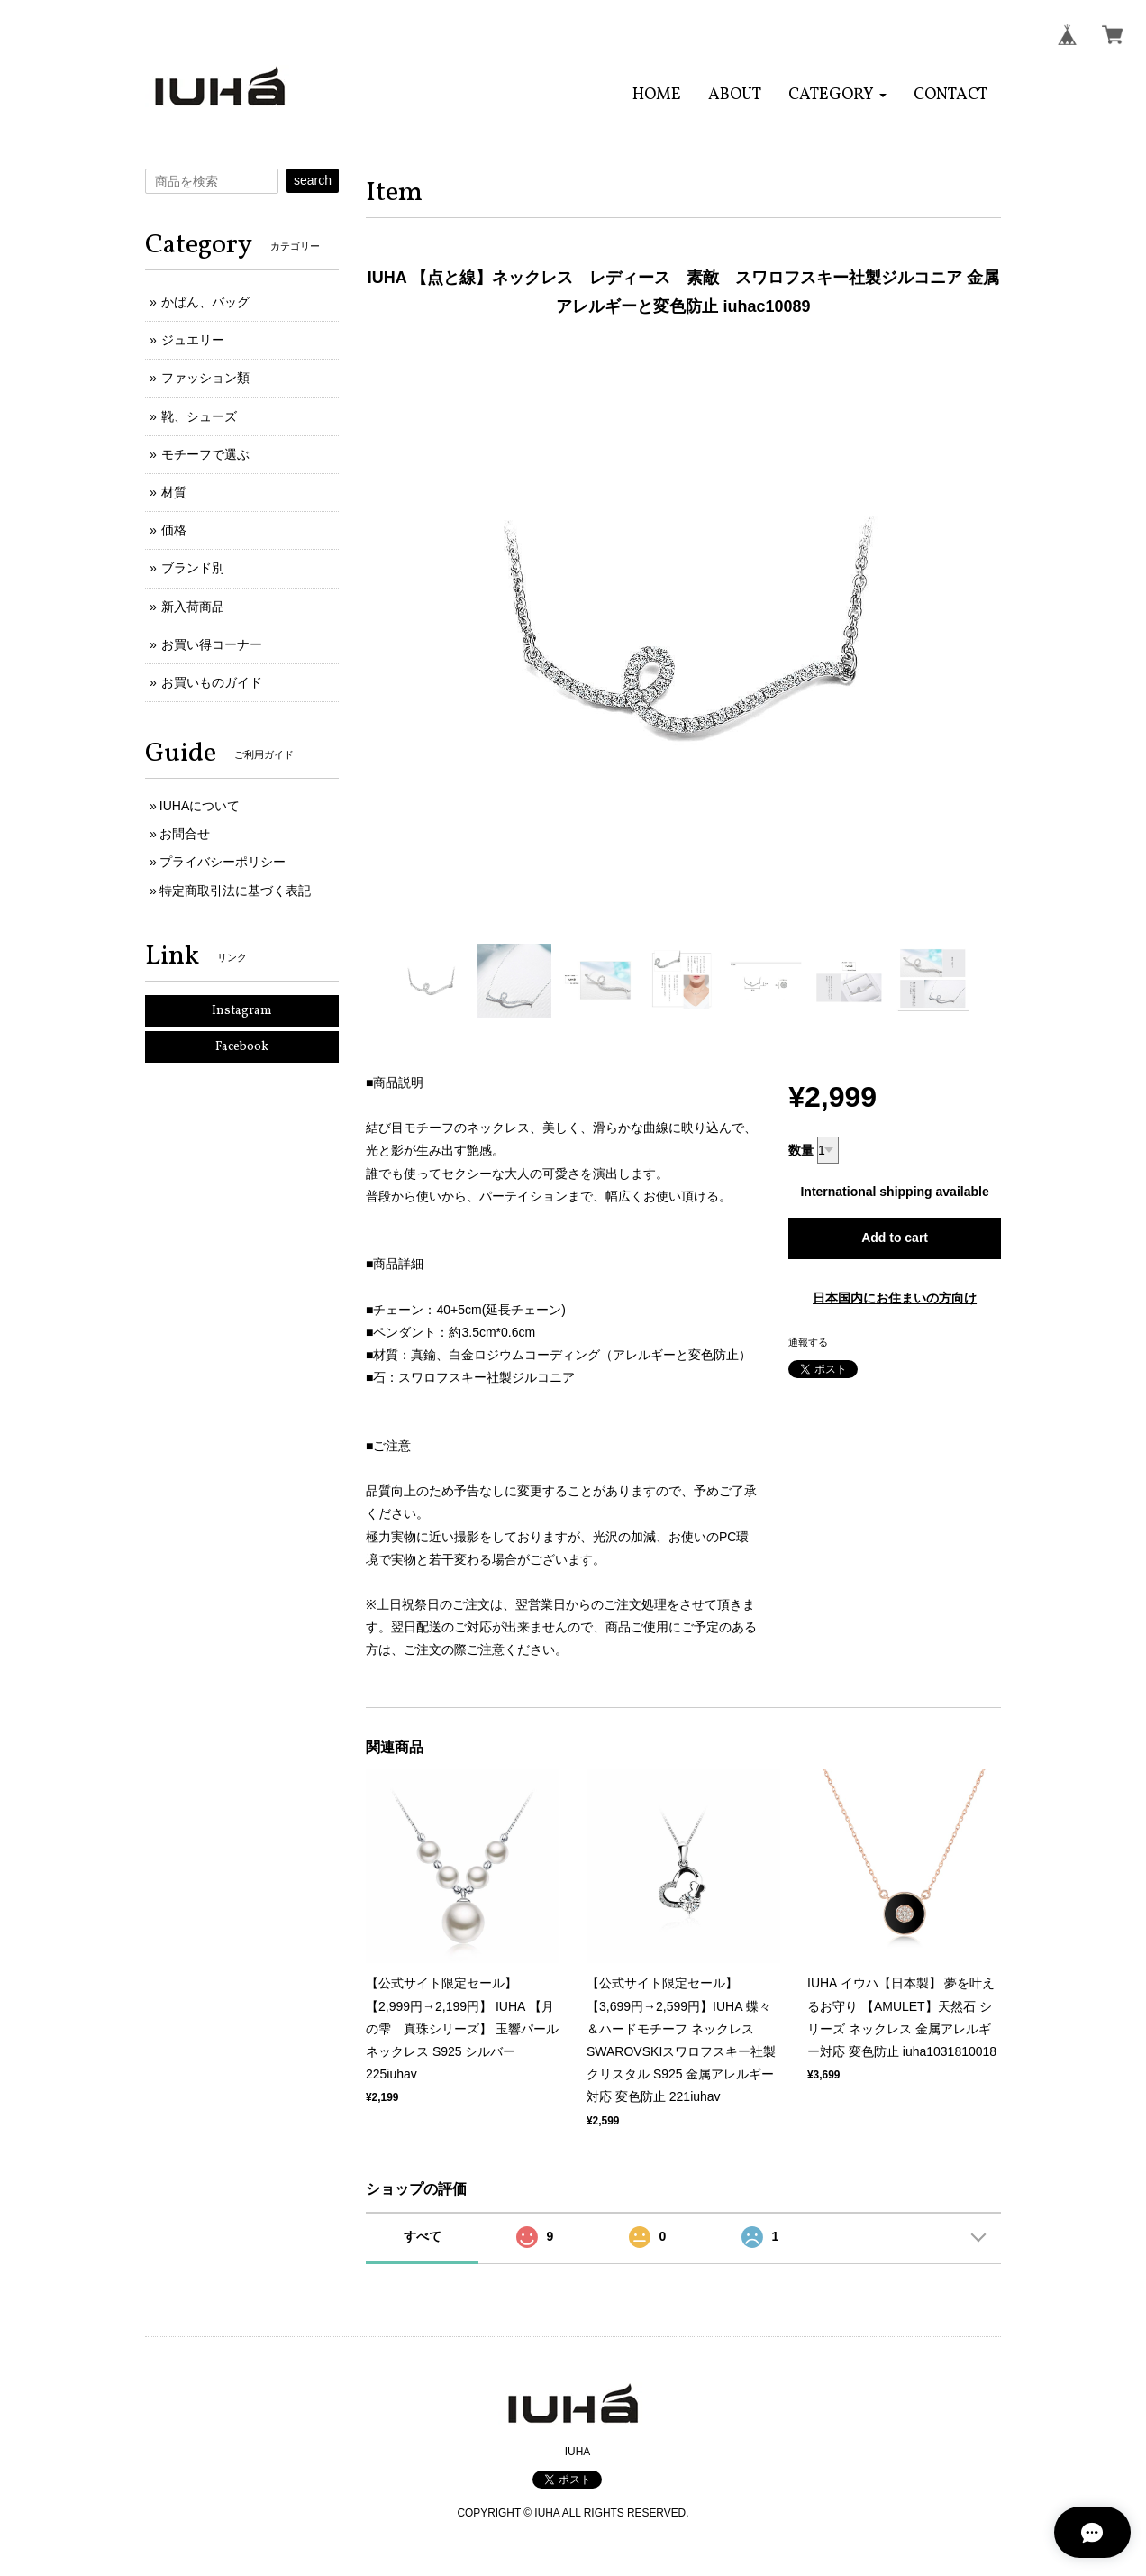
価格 (173, 530)
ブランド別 (192, 568)
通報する (808, 1342)
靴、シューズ (199, 416)
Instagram (242, 1010)
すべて (422, 2236)
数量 (801, 1150)
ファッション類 (205, 377)
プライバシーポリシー (222, 861)
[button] (837, 95)
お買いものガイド (211, 682)
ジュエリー (192, 340)
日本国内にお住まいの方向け (895, 1298)
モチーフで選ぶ (205, 454)
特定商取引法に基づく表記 (235, 890)
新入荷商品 (192, 606)
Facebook (241, 1046)
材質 (173, 492)
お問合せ (184, 834)
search (313, 180)
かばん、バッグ (205, 302)
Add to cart (894, 1237)
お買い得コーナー (211, 644)
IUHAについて (199, 806)
